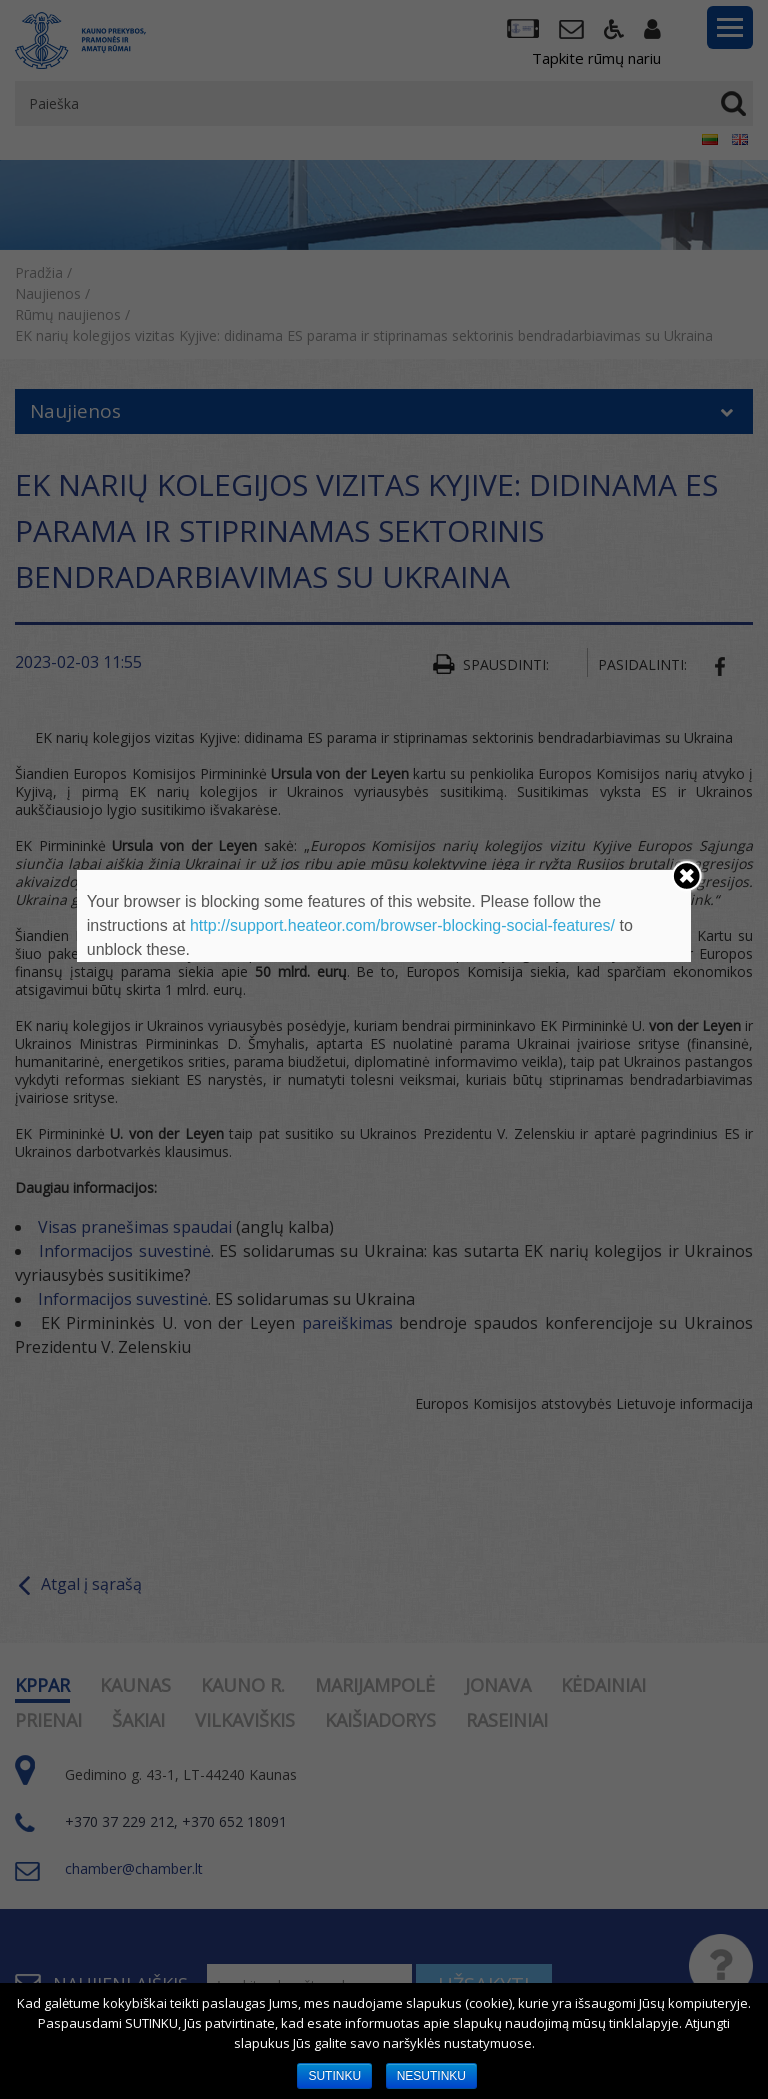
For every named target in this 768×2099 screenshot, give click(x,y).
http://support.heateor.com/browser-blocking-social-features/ (402, 925)
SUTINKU (334, 2076)
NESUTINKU (431, 2076)
